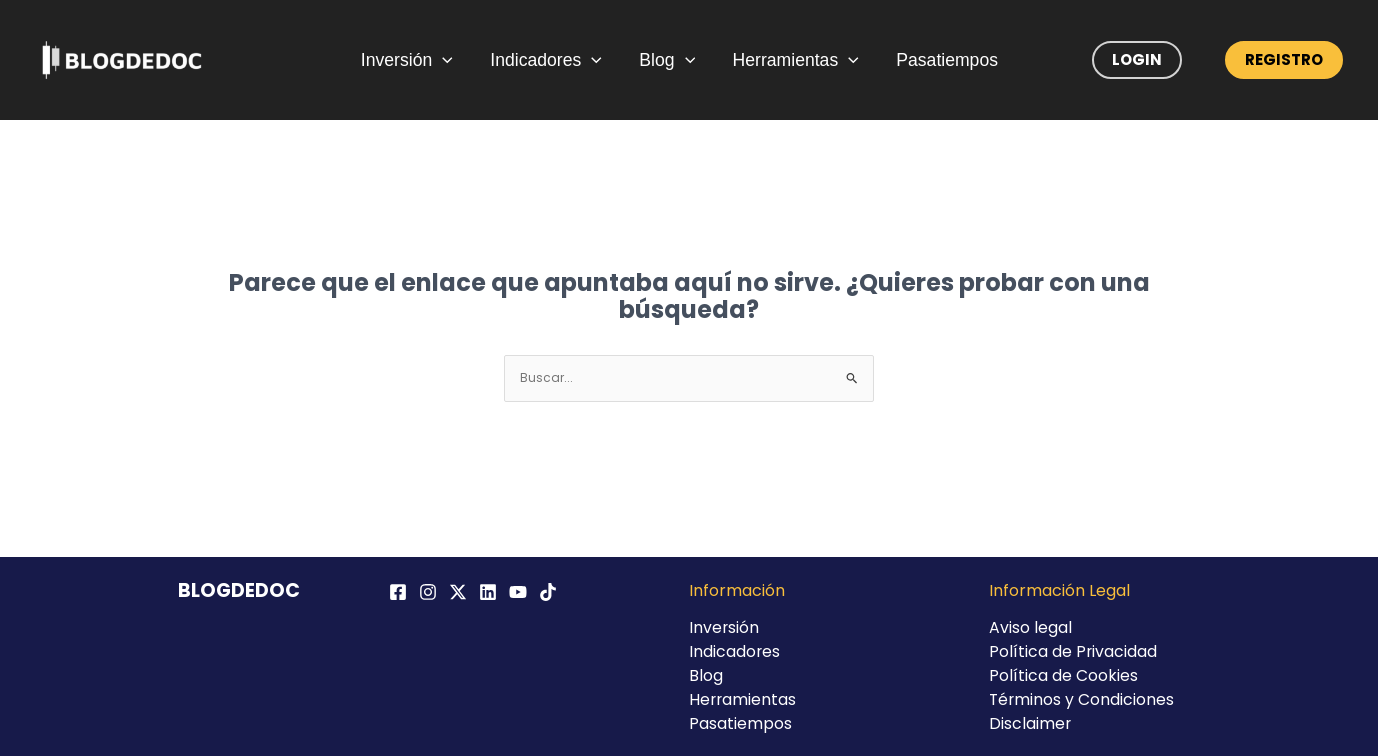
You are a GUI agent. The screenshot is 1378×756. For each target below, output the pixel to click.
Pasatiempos (938, 60)
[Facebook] (398, 592)
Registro (1284, 59)
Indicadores (552, 60)
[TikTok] (548, 592)
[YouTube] (518, 592)
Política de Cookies (1063, 675)
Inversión (418, 60)
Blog (668, 60)
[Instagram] (428, 592)
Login (1137, 59)
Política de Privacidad (1073, 651)
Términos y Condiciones (1082, 699)
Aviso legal (1030, 627)
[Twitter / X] (458, 592)
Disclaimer (1030, 723)
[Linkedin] (488, 592)
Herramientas (792, 60)
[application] (453, 60)
